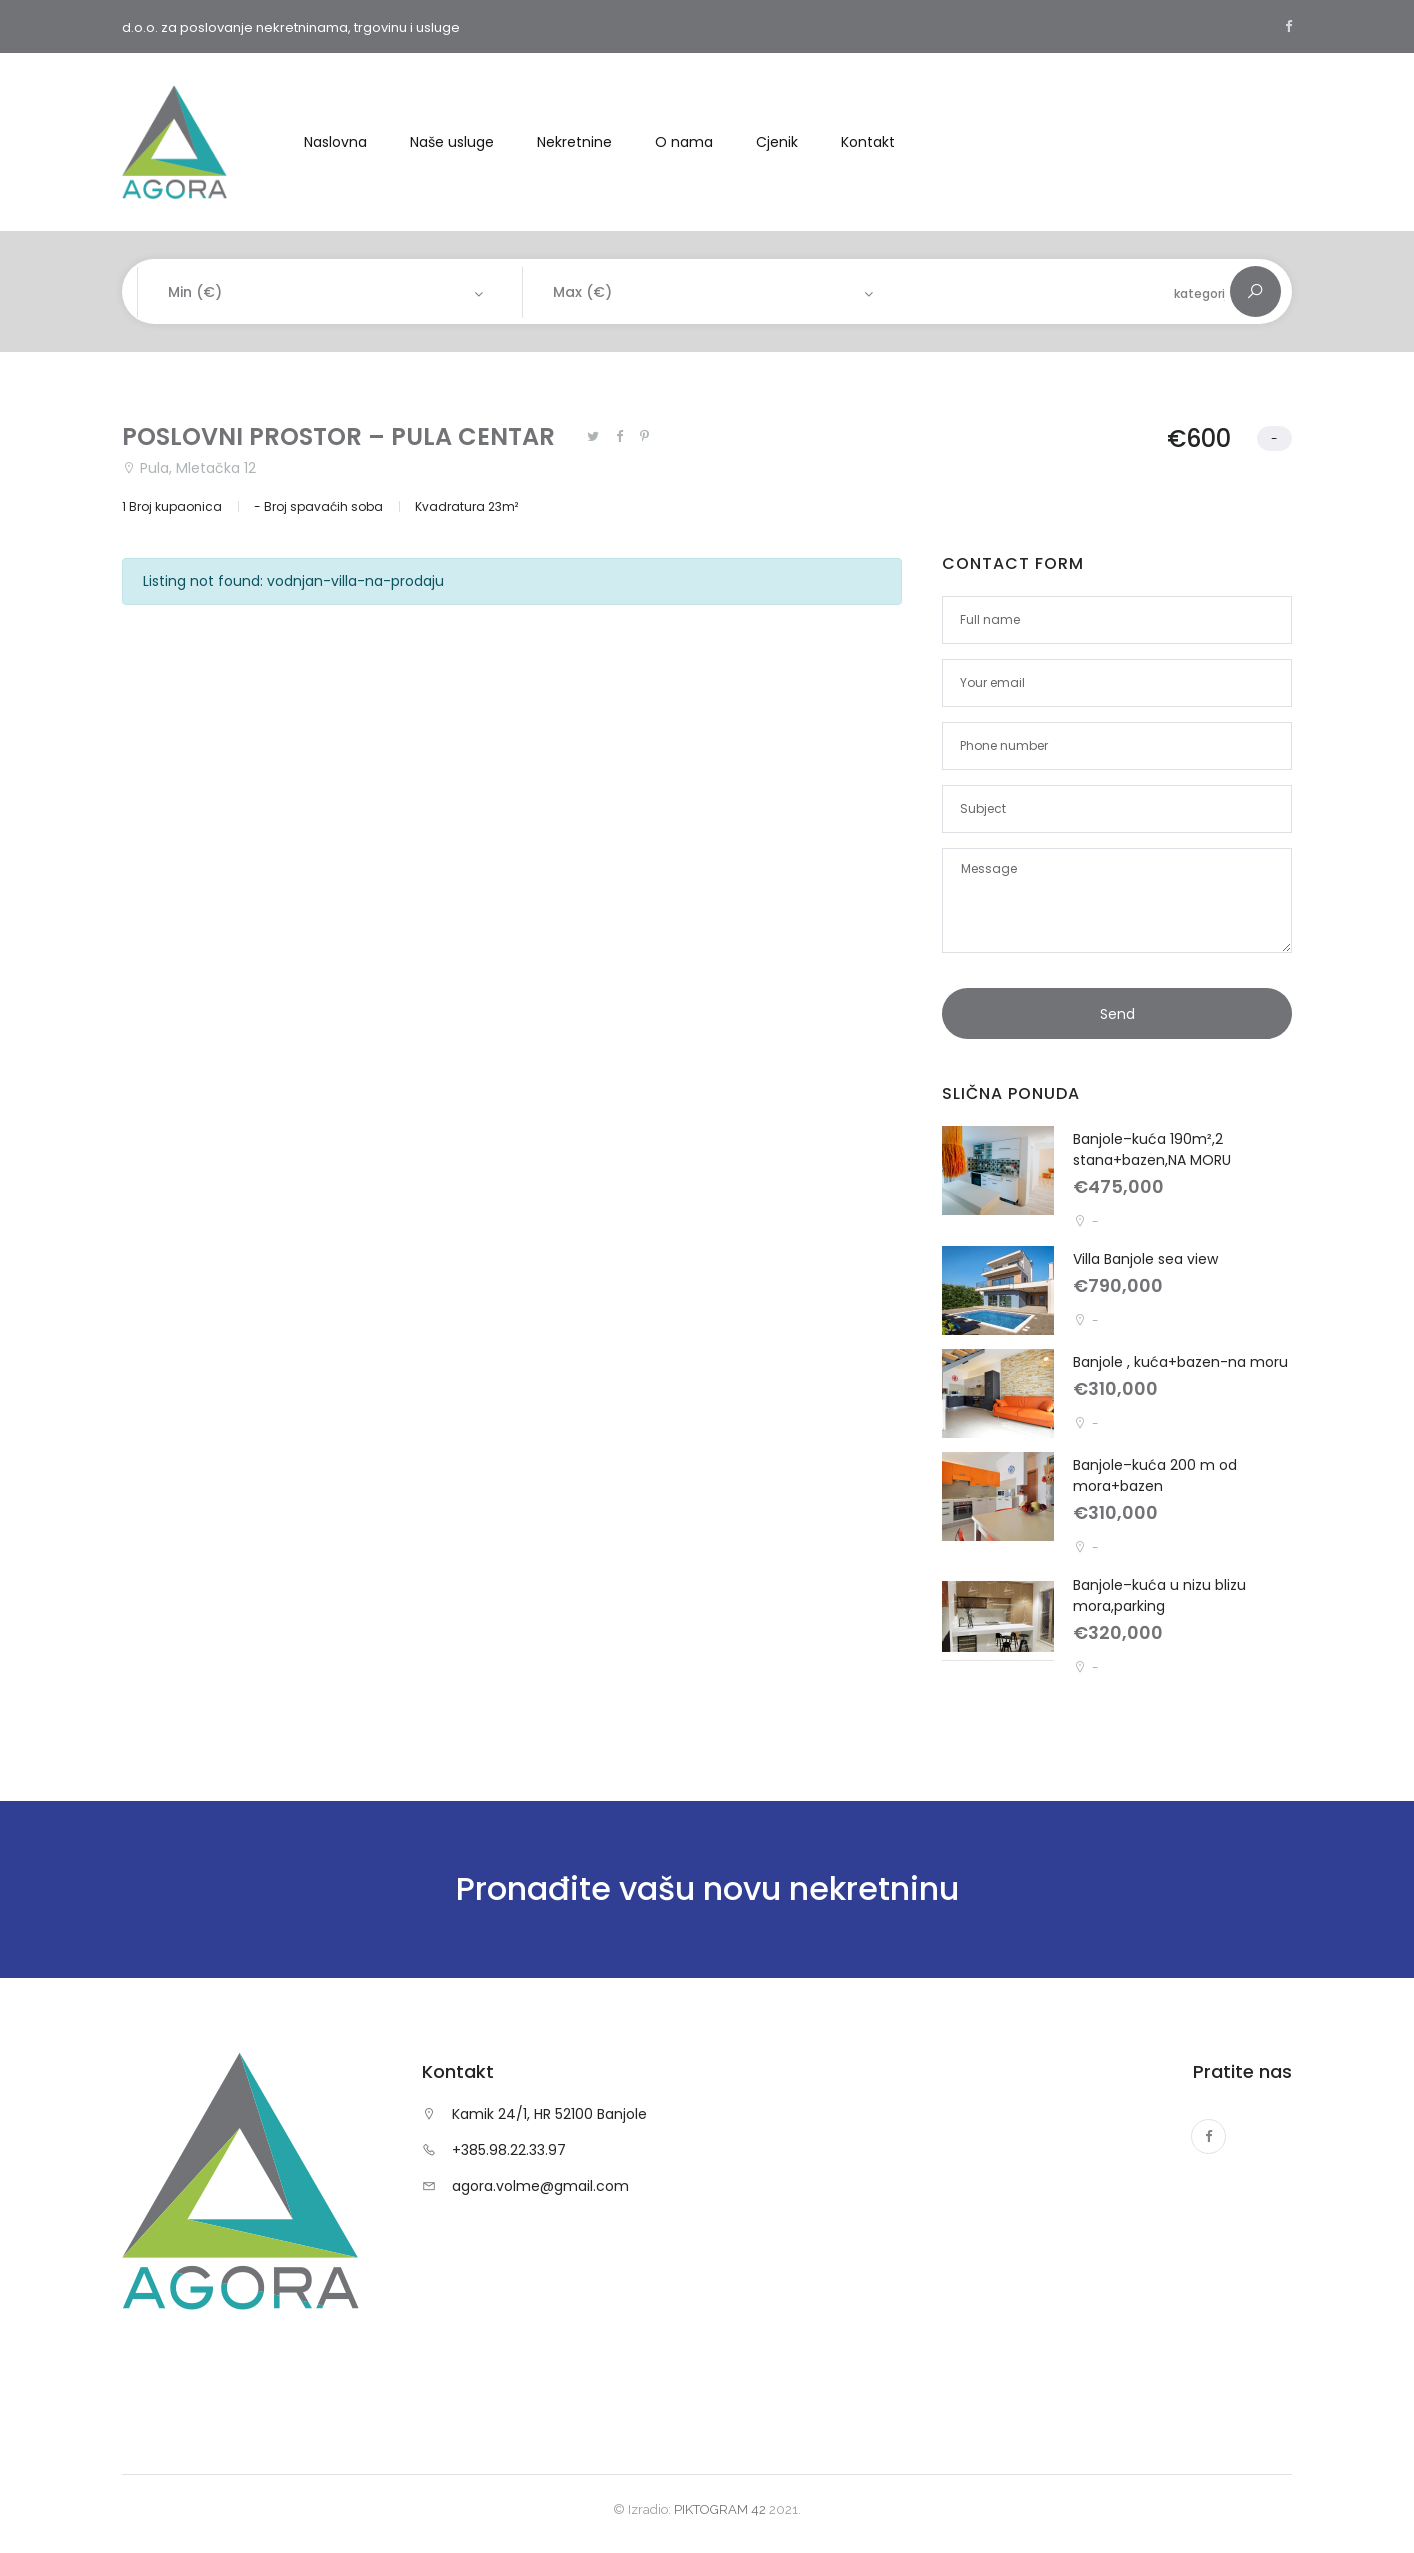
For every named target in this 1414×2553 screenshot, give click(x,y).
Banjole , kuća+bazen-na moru (1180, 1362)
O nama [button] (684, 142)
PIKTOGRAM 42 (720, 2509)
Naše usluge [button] (452, 142)
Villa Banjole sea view (1145, 1259)
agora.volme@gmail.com (540, 2186)
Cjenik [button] (777, 142)
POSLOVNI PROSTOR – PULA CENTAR (338, 436)
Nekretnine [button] (574, 142)
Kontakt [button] (868, 142)
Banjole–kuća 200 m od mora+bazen (1155, 1475)
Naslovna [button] (335, 142)
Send (1117, 1014)
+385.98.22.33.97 (509, 2150)
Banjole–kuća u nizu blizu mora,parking (1159, 1595)
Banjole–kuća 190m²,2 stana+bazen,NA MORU (1152, 1149)
